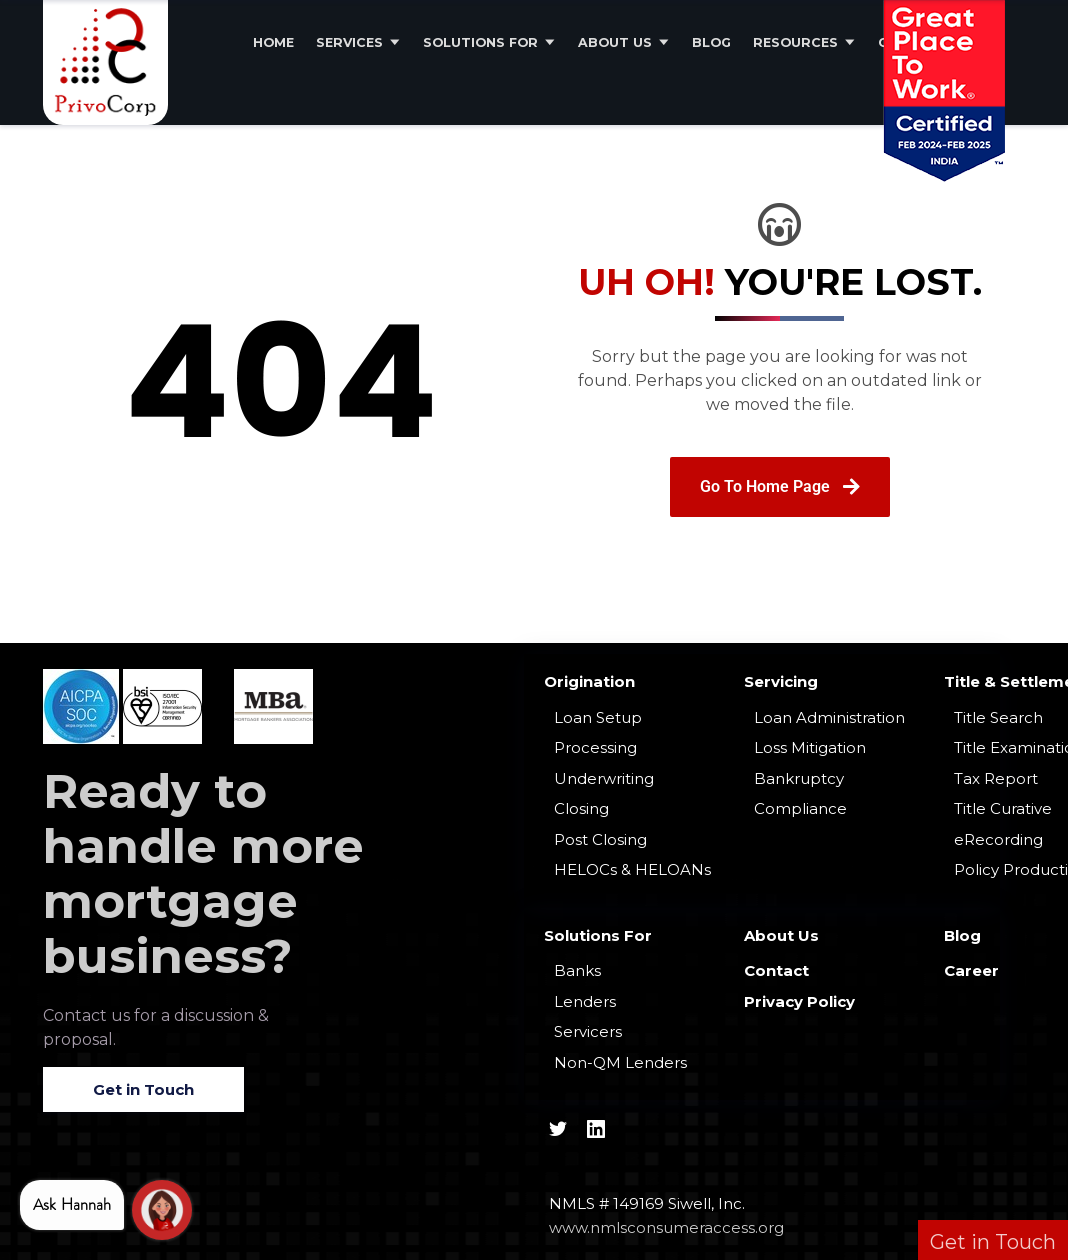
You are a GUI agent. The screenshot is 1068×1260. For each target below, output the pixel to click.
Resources (795, 42)
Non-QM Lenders (620, 1062)
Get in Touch (143, 1089)
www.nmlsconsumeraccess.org (666, 1227)
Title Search (998, 717)
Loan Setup (598, 717)
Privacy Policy (799, 1001)
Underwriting (604, 778)
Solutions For (480, 42)
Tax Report (996, 778)
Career (971, 970)
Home (273, 42)
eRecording (998, 839)
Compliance (800, 808)
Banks (577, 970)
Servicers (588, 1031)
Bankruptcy (799, 778)
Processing (595, 747)
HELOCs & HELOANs (632, 869)
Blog (711, 42)
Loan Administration (829, 717)
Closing (581, 808)
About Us (615, 42)
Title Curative (1003, 808)
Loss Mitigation (810, 747)
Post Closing (600, 839)
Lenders (585, 1001)
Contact (776, 970)
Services (349, 42)
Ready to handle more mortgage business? (203, 873)
